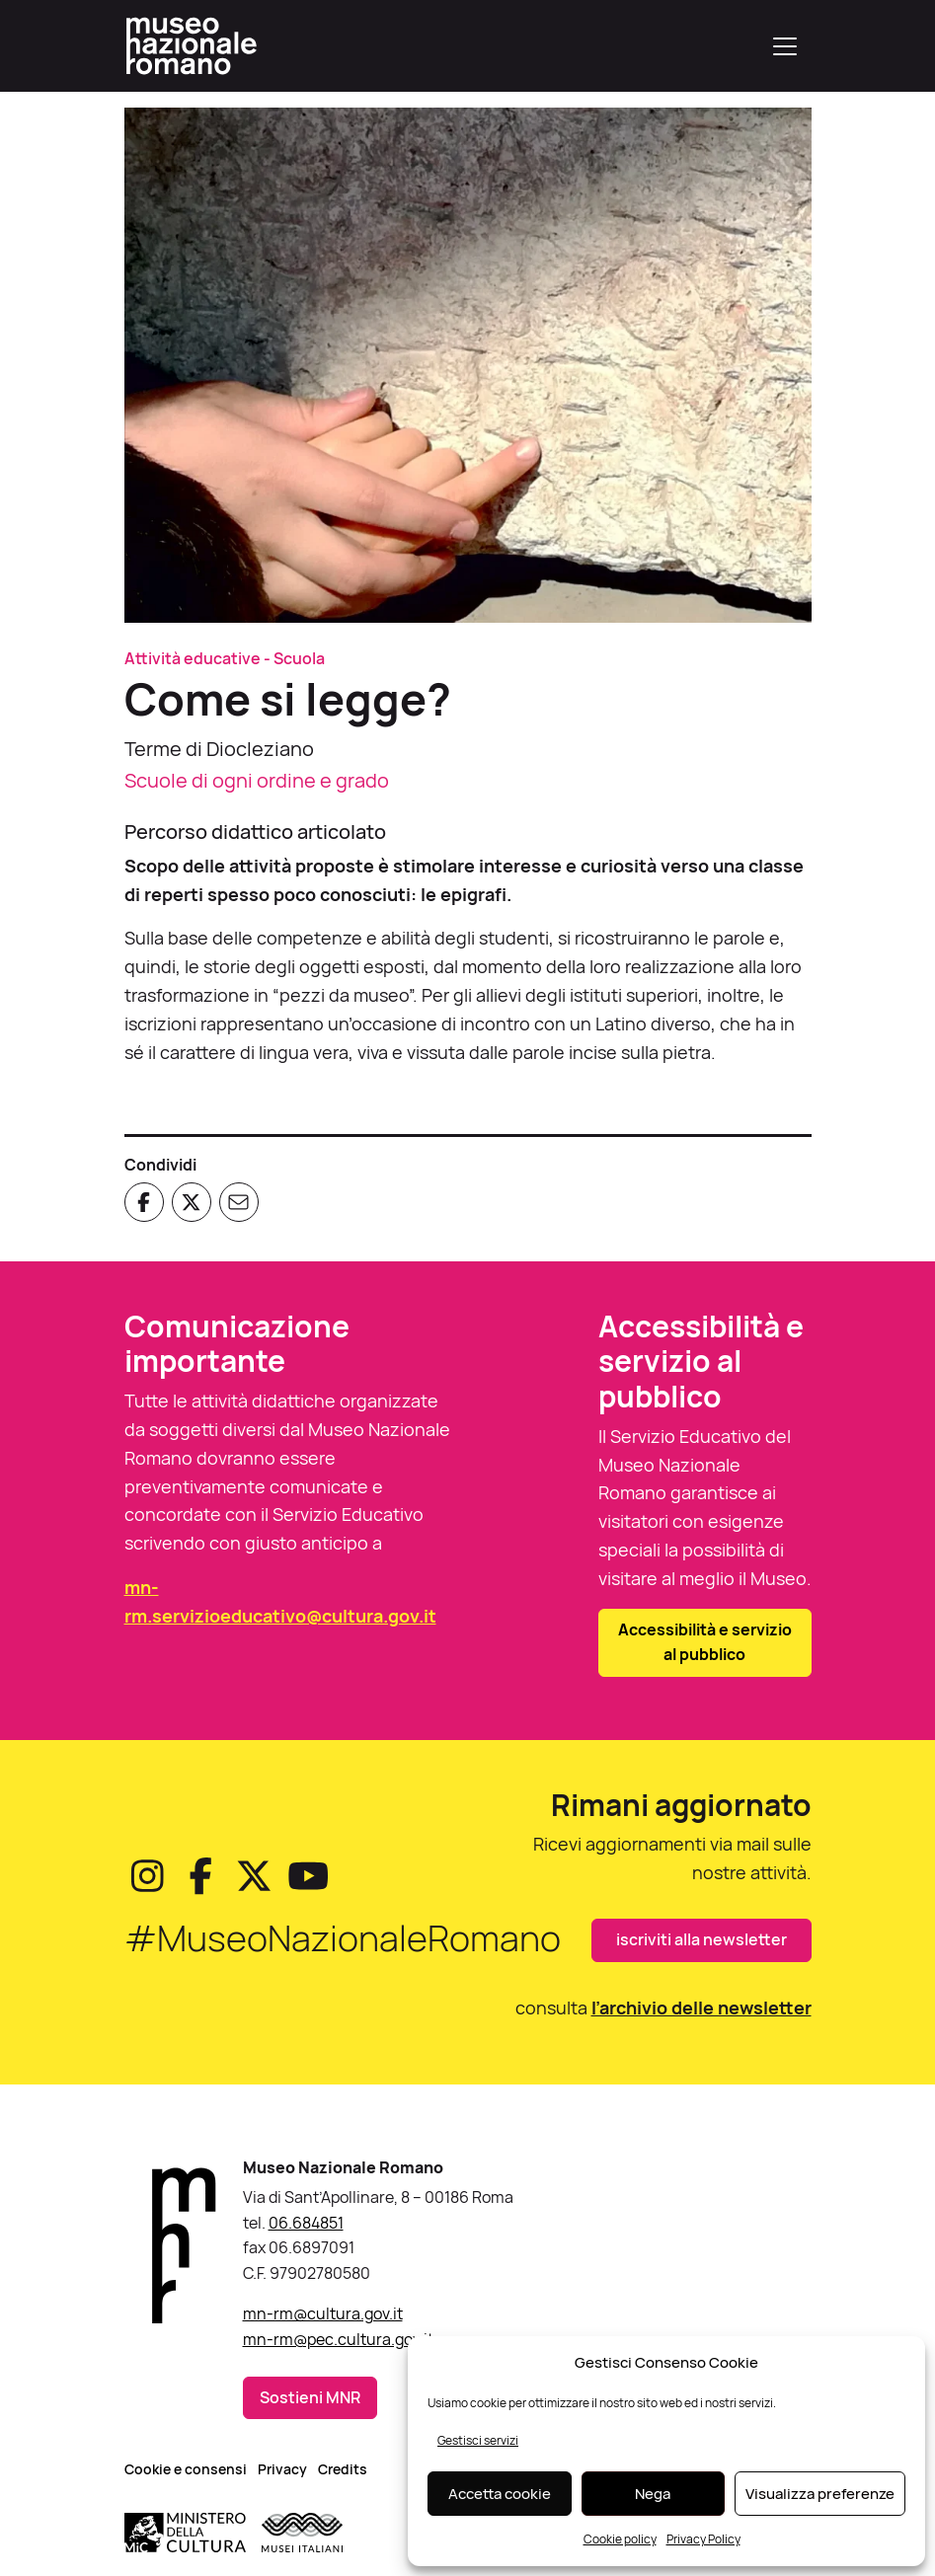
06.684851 (306, 2223)
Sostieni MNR (310, 2397)
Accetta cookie (499, 2493)
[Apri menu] (785, 46)
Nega (652, 2493)
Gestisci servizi (477, 2440)
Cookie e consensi (185, 2469)
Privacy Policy (703, 2539)
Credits (342, 2469)
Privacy (282, 2469)
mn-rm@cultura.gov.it (323, 2313)
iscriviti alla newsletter (701, 1939)
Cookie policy (620, 2539)
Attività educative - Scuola (224, 658)
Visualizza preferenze (820, 2493)
